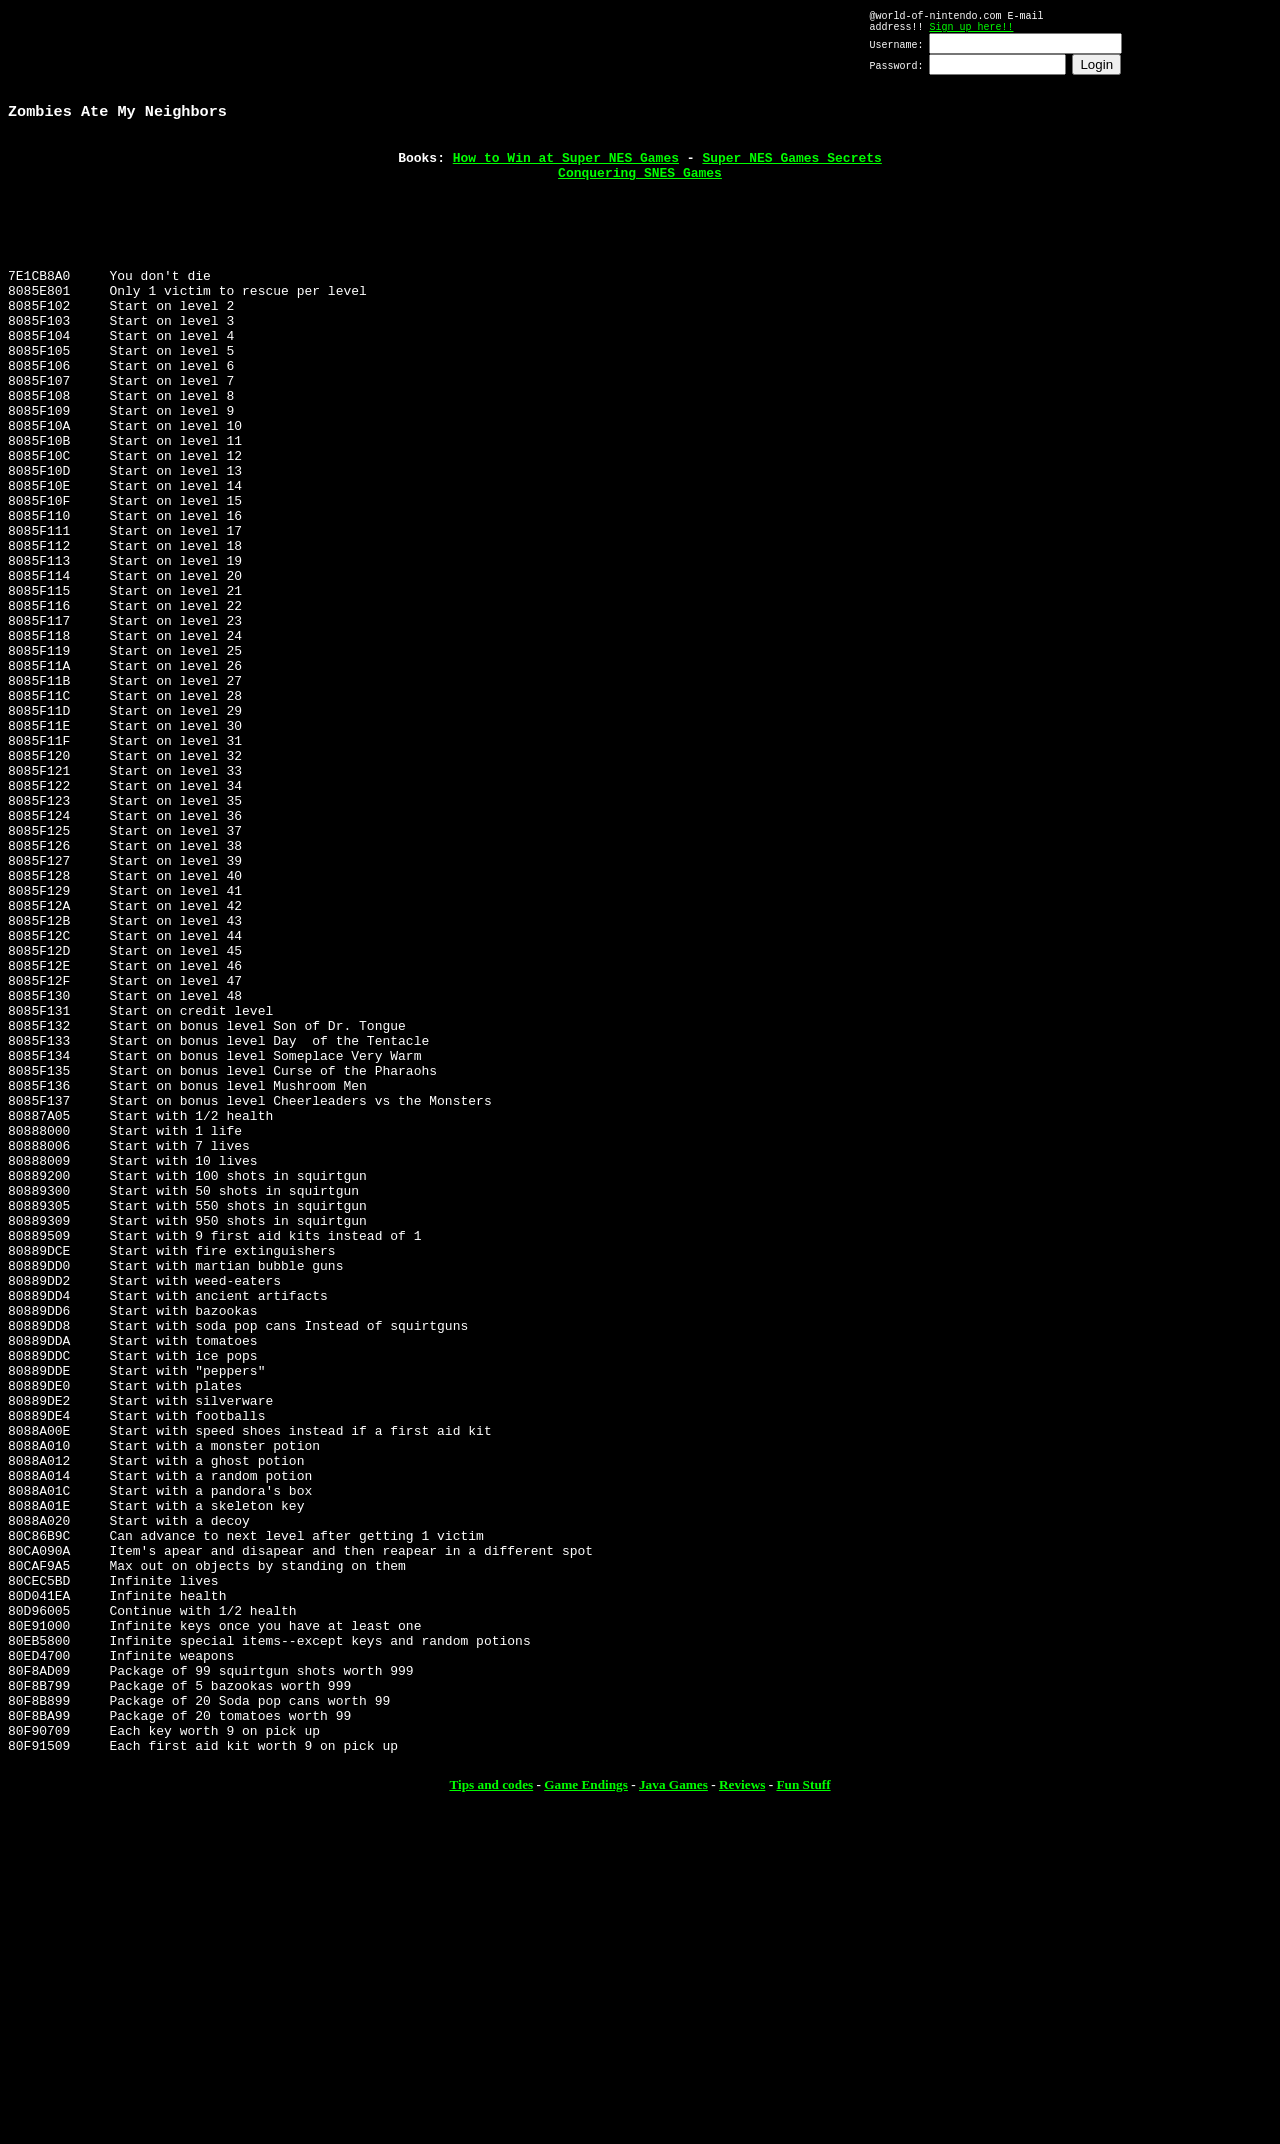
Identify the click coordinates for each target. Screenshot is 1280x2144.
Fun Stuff (803, 2113)
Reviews (742, 2113)
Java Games (673, 2113)
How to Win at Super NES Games (566, 171)
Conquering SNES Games (640, 189)
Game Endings (586, 2113)
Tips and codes (491, 2113)
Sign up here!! (971, 32)
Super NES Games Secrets (791, 171)
